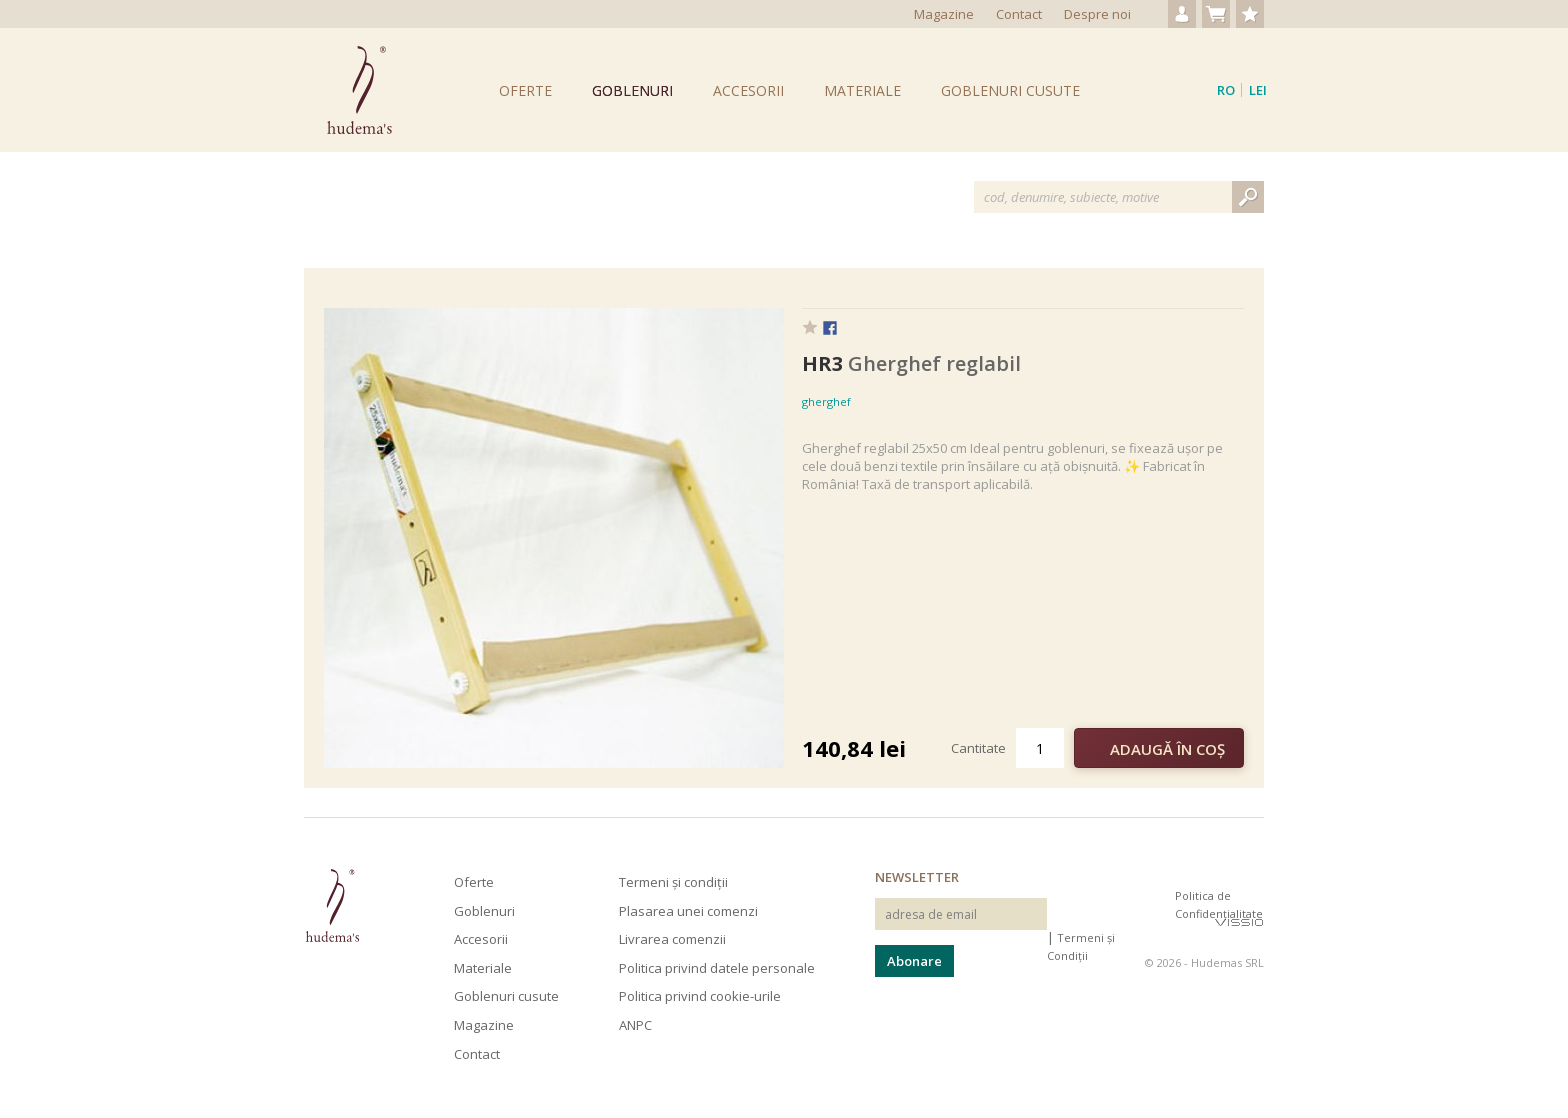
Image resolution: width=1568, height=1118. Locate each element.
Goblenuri (632, 90)
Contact (1019, 14)
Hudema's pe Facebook (1122, 913)
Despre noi (1097, 14)
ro (1226, 90)
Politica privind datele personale (717, 968)
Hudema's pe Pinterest (1156, 913)
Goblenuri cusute (1010, 90)
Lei (1258, 90)
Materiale (862, 90)
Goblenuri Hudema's (359, 90)
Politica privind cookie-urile (700, 996)
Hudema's (332, 905)
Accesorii (748, 90)
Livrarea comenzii (672, 939)
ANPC (635, 1025)
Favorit (810, 327)
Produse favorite (1250, 14)
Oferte (525, 90)
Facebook (830, 329)
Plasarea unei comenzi (688, 911)
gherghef (826, 401)
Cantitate (978, 748)
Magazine (944, 14)
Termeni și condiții (673, 882)
